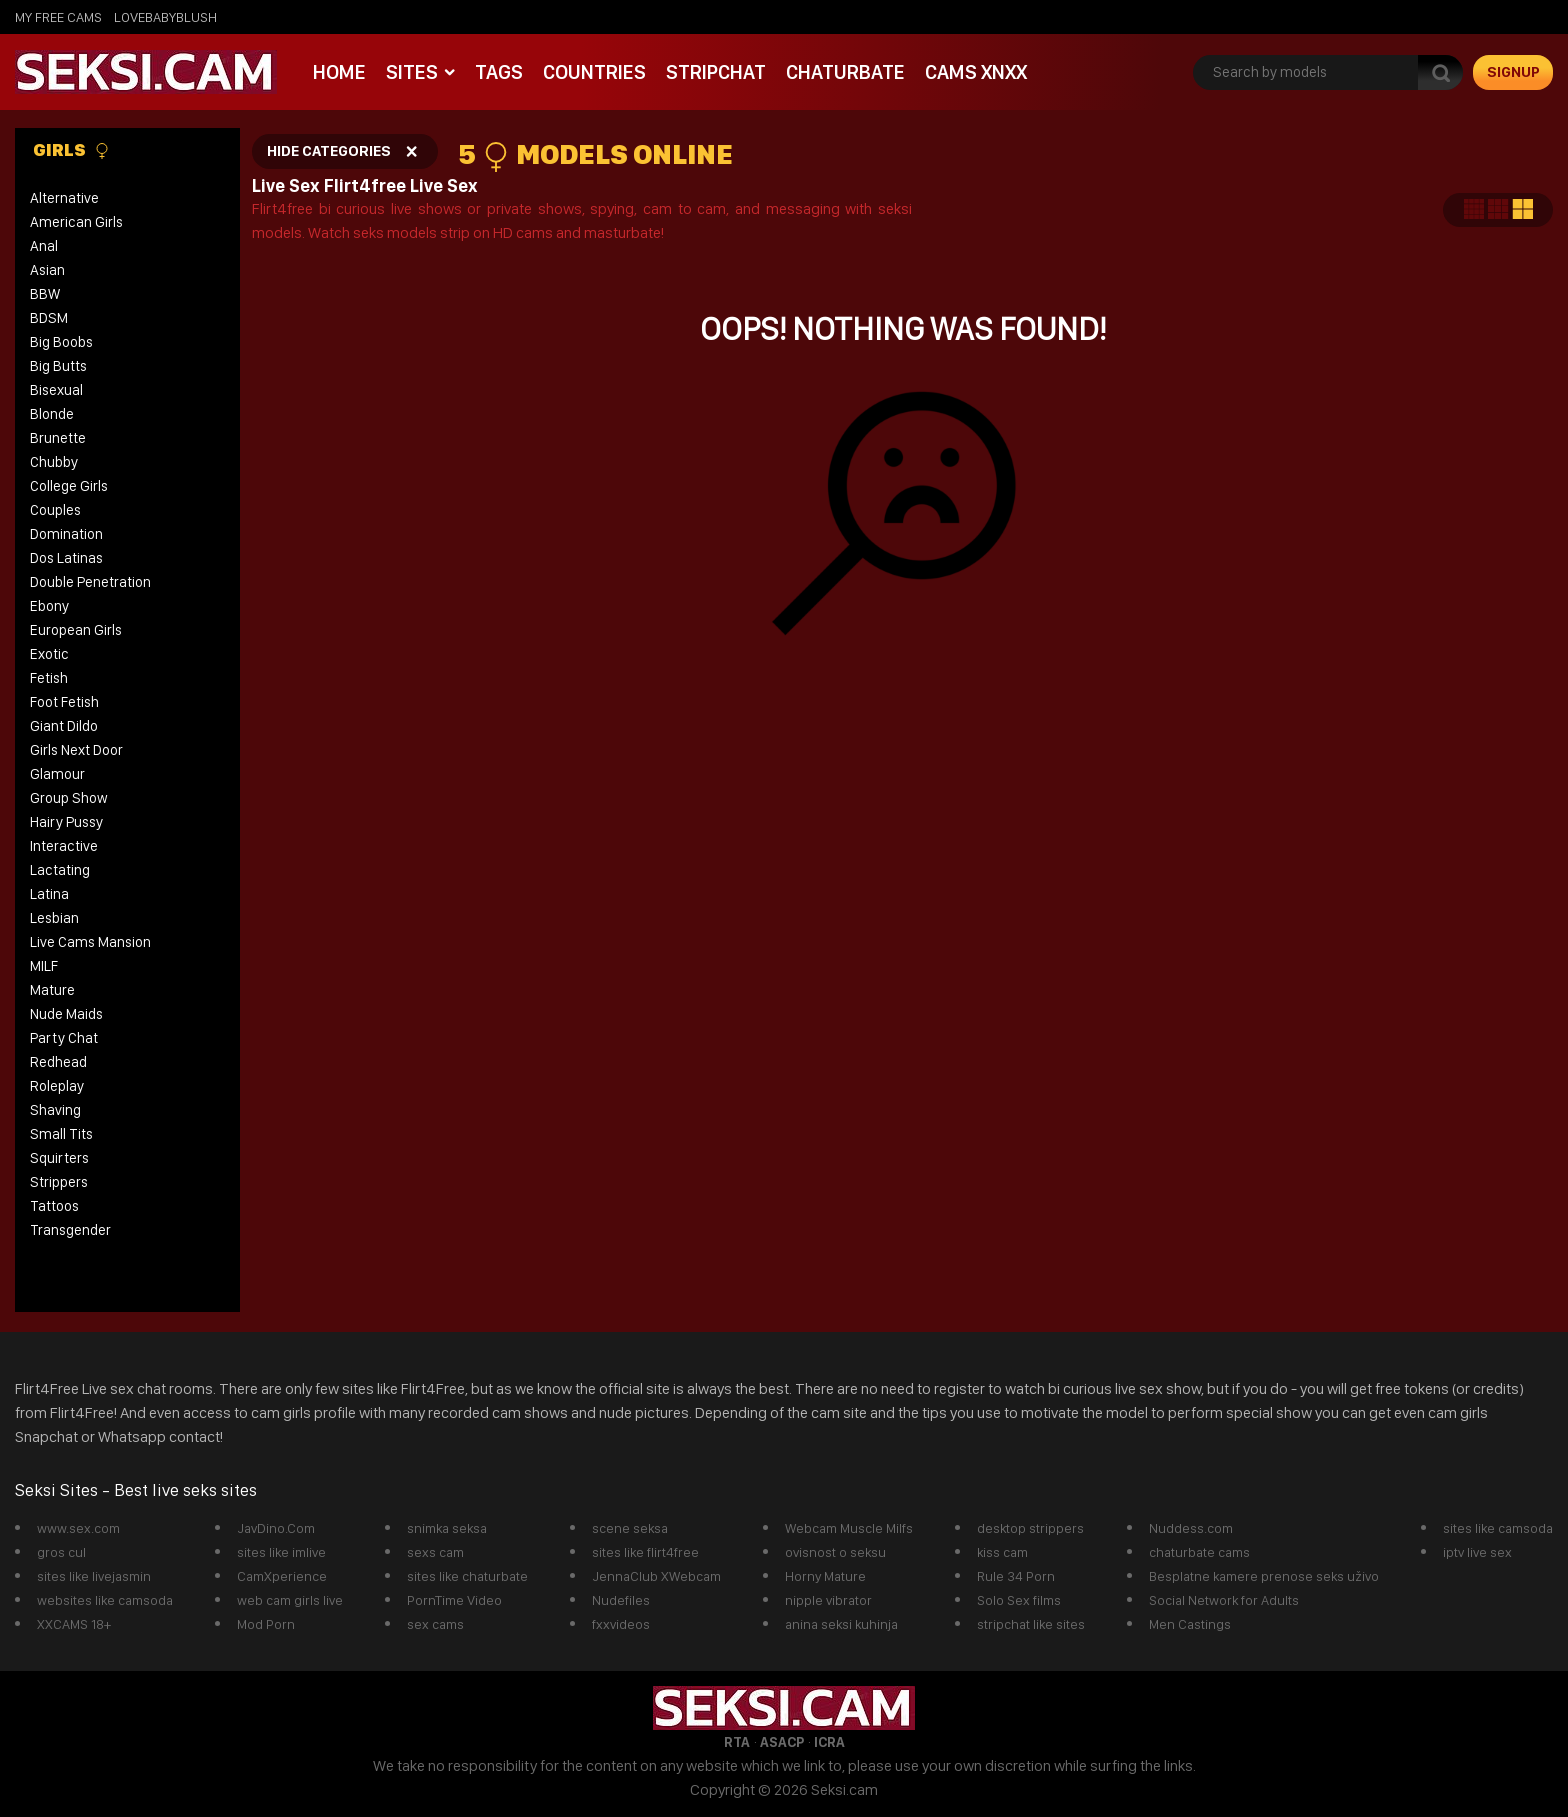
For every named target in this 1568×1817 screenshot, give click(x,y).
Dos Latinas (66, 558)
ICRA (829, 1742)
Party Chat (64, 1038)
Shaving (55, 1110)
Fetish (49, 678)
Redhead (58, 1062)
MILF (44, 966)
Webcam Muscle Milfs (849, 1528)
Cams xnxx (976, 72)
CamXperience (282, 1576)
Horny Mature (825, 1576)
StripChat (716, 72)
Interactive (64, 846)
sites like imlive (281, 1552)
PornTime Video (454, 1600)
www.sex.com (78, 1528)
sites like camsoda (1498, 1528)
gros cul (61, 1552)
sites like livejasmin (94, 1576)
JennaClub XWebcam (656, 1576)
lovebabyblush (165, 17)
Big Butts (58, 366)
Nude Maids (66, 1014)
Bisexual (56, 390)
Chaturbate (845, 72)
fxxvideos (621, 1624)
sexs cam (435, 1552)
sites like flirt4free (645, 1552)
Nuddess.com (1191, 1528)
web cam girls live (290, 1600)
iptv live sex (1477, 1552)
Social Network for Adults (1224, 1600)
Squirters (59, 1158)
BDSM (49, 318)
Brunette (58, 438)
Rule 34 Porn (1016, 1576)
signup (1513, 72)
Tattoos (54, 1206)
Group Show (69, 798)
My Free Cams (58, 17)
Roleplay (57, 1086)
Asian (47, 270)
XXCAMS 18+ (74, 1624)
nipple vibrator (828, 1600)
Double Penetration (90, 582)
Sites (412, 72)
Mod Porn (266, 1624)
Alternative (64, 198)
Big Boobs (61, 342)
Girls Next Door (76, 750)
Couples (55, 510)
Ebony (49, 606)
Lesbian (54, 918)
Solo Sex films (1019, 1600)
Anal (44, 246)
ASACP (782, 1742)
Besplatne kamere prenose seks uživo (1264, 1576)
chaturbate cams (1199, 1552)
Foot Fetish (64, 702)
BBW (45, 294)
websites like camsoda (105, 1600)
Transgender (70, 1230)
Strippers (59, 1182)
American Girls (76, 222)
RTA (737, 1742)
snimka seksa (447, 1528)
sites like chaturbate (467, 1576)
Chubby (54, 462)
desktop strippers (1030, 1528)
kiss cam (1002, 1552)
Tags (499, 72)
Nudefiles (621, 1600)
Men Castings (1190, 1624)
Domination (66, 534)
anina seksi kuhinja (841, 1624)
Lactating (60, 870)
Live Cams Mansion (90, 942)
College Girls (69, 486)
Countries (594, 72)
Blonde (52, 414)
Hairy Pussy (66, 822)
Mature (52, 990)
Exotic (49, 654)
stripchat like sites (1031, 1624)
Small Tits (61, 1134)
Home (339, 72)
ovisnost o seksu (835, 1552)
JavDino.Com (276, 1528)
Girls (71, 150)
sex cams (435, 1624)
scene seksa (630, 1528)
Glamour (57, 774)
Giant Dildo (64, 726)
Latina (49, 894)
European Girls (76, 630)
